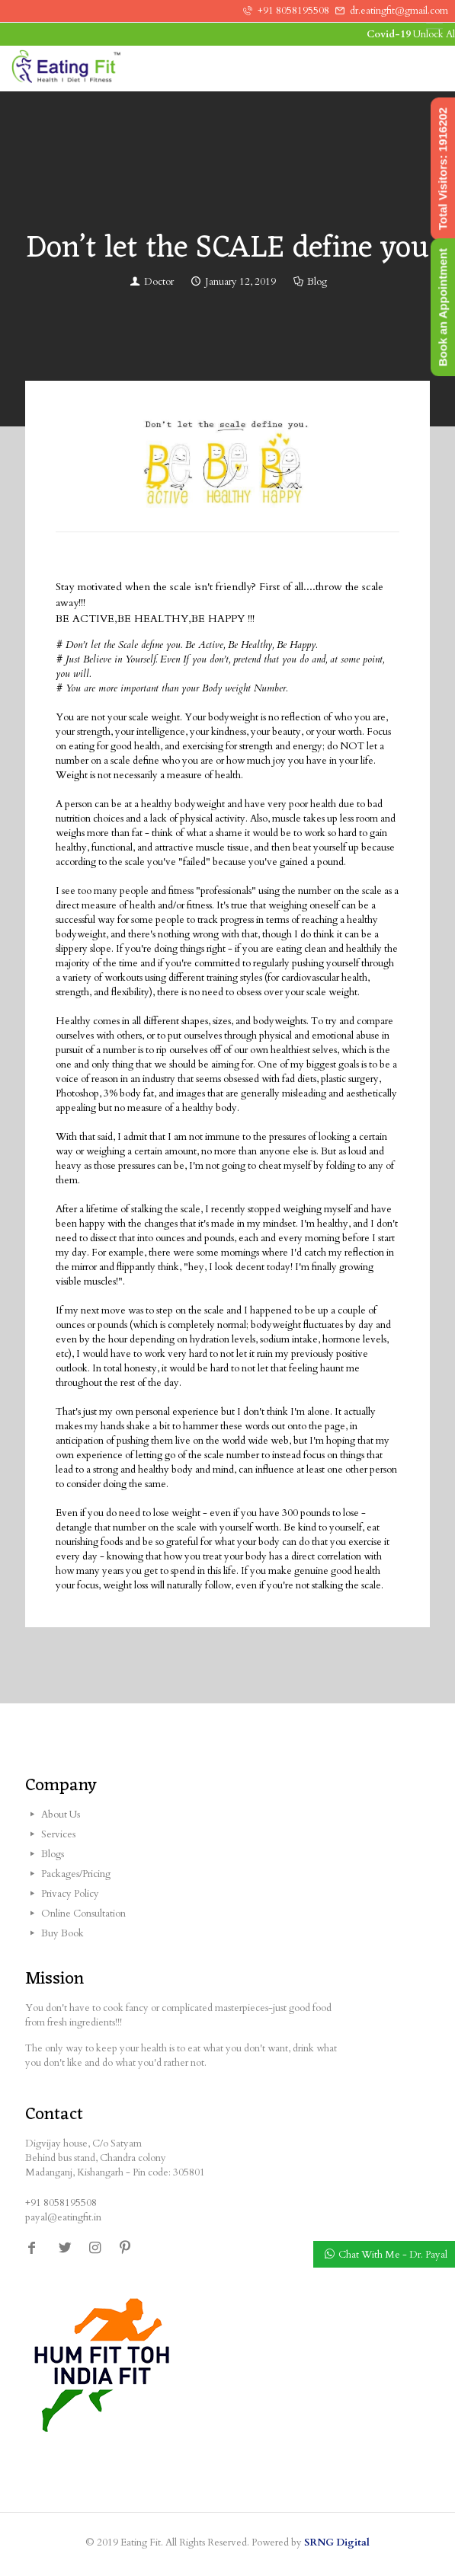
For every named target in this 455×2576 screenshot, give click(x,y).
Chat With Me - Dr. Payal (392, 2255)
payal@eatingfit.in (63, 2217)
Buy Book (62, 1933)
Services (58, 1834)
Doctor (159, 282)
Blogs (52, 1854)
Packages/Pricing (76, 1874)
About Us (60, 1814)
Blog (317, 282)
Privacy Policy (70, 1894)
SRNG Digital (337, 2542)
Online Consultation (83, 1913)
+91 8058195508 (293, 11)
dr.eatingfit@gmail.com (399, 11)
